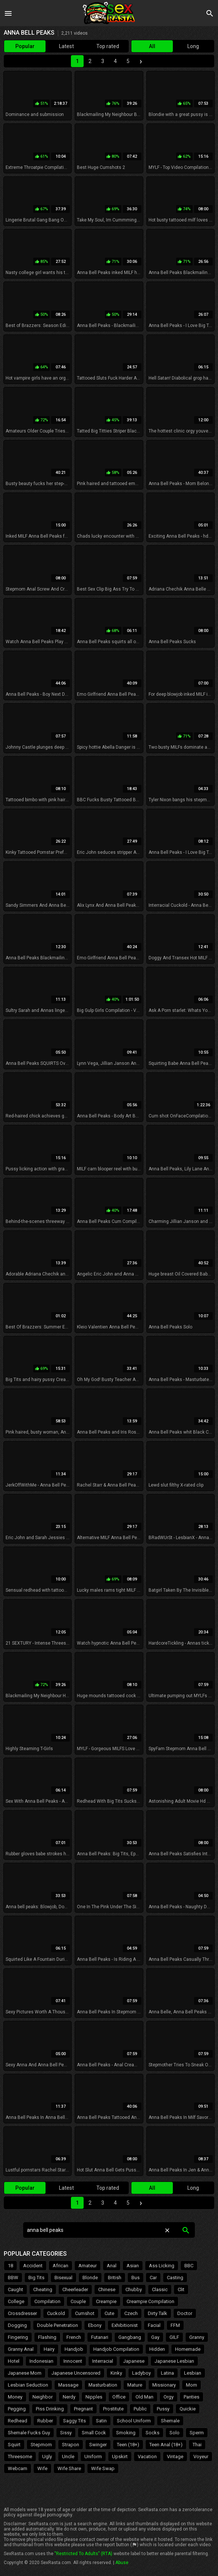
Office (118, 2397)
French (73, 2337)
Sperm (197, 2432)
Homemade (187, 2349)
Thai (197, 2444)
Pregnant (83, 2409)
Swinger (98, 2444)
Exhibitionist (125, 2325)
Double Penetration (57, 2325)
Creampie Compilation (150, 2301)
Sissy (66, 2432)
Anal (111, 2265)
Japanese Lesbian (174, 2361)
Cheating (42, 2289)
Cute (109, 2313)
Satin (101, 2421)
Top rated (107, 46)
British (114, 2277)
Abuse (121, 2562)
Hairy (49, 2349)
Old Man (144, 2397)
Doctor (184, 2313)
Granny (196, 2337)
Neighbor (42, 2397)
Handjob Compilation (116, 2349)
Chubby (133, 2289)
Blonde (90, 2277)
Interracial (102, 2361)
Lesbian (192, 2373)
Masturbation (102, 2385)
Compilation (47, 2301)
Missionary (164, 2385)
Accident (33, 2265)
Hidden (157, 2349)
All (152, 46)
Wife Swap (103, 2468)
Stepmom (41, 2444)
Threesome (20, 2456)
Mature (134, 2385)
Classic (160, 2289)
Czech (131, 2313)
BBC (188, 2265)
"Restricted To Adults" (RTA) (83, 2553)
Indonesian (41, 2361)
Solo (174, 2432)
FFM (175, 2325)
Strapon (70, 2444)
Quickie (188, 2409)
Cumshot (84, 2313)
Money (15, 2397)
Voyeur (200, 2456)
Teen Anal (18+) (166, 2444)
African (60, 2265)
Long (193, 46)
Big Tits (36, 2277)
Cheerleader (75, 2289)
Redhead (17, 2421)
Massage (68, 2385)
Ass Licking (161, 2265)
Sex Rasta (109, 13)
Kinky (116, 2373)
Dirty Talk (157, 2313)
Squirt (14, 2444)
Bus (135, 2277)
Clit (181, 2289)
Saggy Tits (74, 2421)
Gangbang (129, 2337)
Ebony (95, 2325)
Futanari (99, 2337)
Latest (66, 46)
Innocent (72, 2361)
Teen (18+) (128, 2444)
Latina (167, 2373)
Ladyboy (141, 2373)
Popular (25, 46)
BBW (13, 2277)
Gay (155, 2337)
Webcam (17, 2468)
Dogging (17, 2325)
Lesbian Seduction (28, 2385)
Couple (78, 2301)
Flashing (47, 2337)
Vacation (147, 2456)
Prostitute (113, 2409)
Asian (133, 2265)
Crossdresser (22, 2313)
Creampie (106, 2301)
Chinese (106, 2289)
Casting (175, 2277)
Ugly (47, 2456)
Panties (191, 2397)
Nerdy (69, 2397)
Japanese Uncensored (76, 2373)
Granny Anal (21, 2349)
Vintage (175, 2456)
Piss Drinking (50, 2409)
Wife (42, 2468)
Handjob (74, 2349)
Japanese (133, 2361)
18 (10, 2265)
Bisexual (63, 2277)
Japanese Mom (24, 2373)
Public (140, 2409)
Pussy (163, 2409)
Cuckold (56, 2313)
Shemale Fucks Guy (29, 2432)
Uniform (93, 2456)
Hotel (13, 2361)
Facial (154, 2325)
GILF (174, 2337)
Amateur (87, 2265)
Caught (15, 2289)
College (16, 2301)
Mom (191, 2385)
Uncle (68, 2456)
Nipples (93, 2397)
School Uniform (134, 2421)
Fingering (18, 2337)
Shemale (170, 2421)
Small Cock (94, 2432)
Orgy (169, 2397)
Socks (152, 2432)
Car (153, 2277)
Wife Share (69, 2468)
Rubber (45, 2421)
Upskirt (120, 2456)
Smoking (126, 2432)
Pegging (17, 2409)
